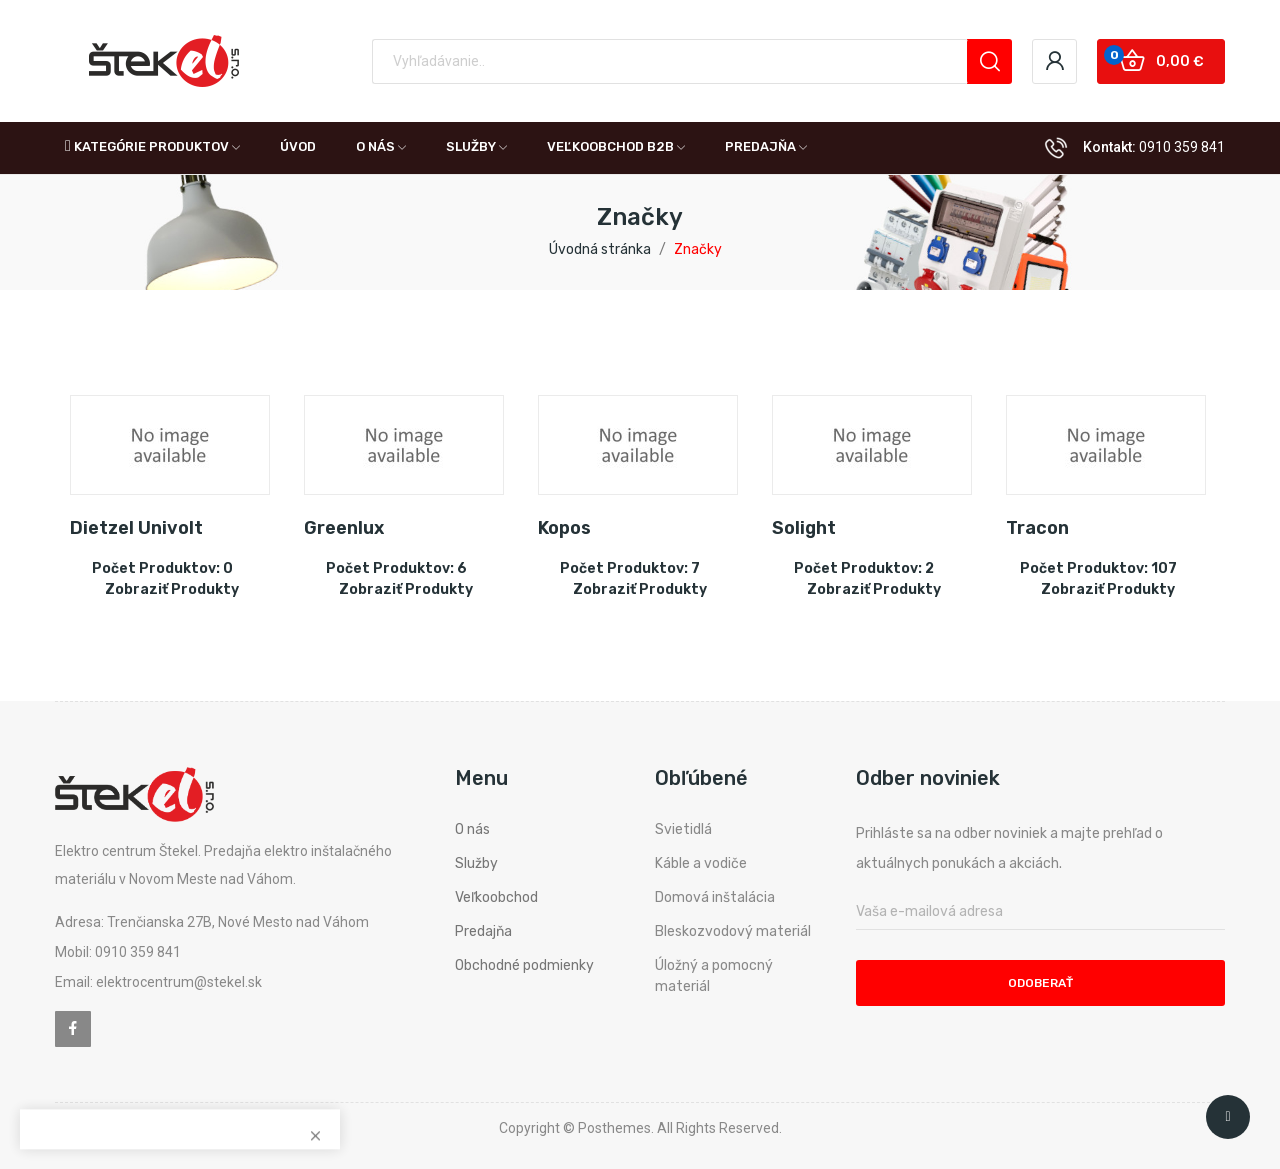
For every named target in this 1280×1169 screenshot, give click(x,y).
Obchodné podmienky (524, 965)
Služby (476, 863)
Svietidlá (683, 829)
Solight (804, 528)
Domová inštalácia (715, 897)
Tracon (1037, 528)
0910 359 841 (1182, 147)
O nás (472, 829)
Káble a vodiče (701, 863)
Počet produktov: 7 (630, 568)
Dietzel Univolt (136, 528)
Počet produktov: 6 (396, 568)
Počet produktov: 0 (162, 568)
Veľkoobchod (496, 897)
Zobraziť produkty (172, 589)
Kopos (564, 528)
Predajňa (483, 931)
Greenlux (344, 528)
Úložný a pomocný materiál (714, 976)
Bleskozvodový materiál (733, 931)
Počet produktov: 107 (1098, 568)
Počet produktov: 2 (864, 568)
